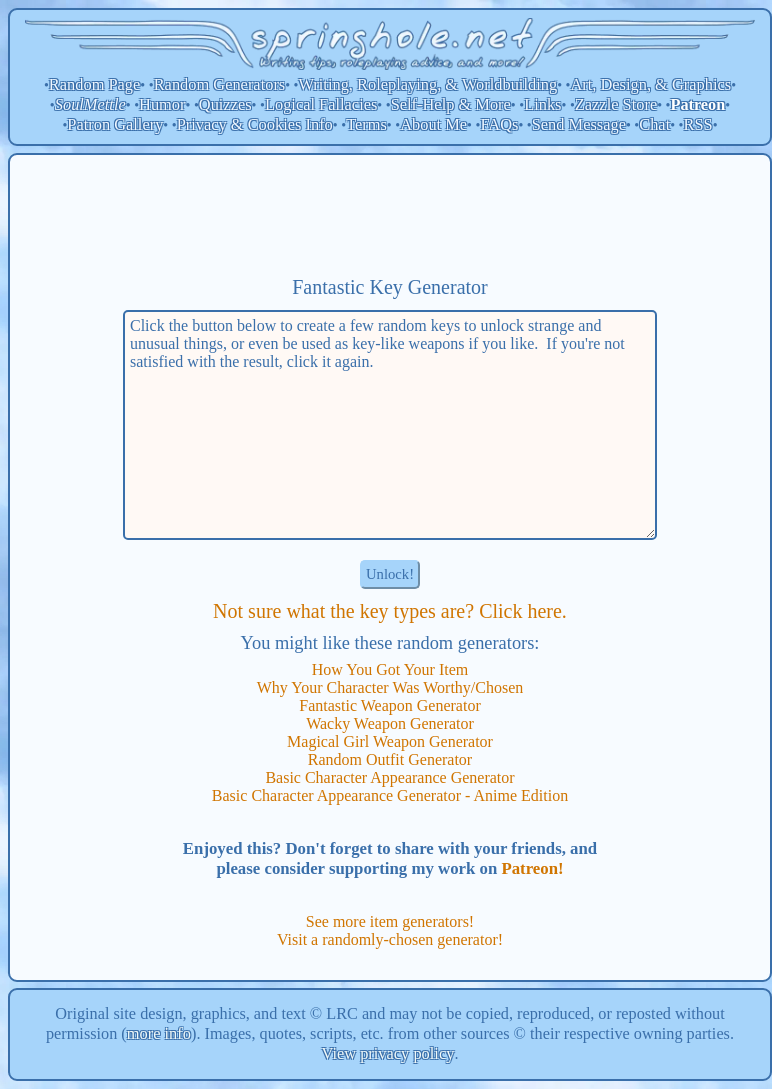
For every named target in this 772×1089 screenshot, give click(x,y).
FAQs (499, 124)
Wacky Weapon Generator (390, 723)
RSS (698, 124)
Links (542, 104)
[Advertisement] (390, 215)
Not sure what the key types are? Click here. (390, 611)
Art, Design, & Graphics (650, 84)
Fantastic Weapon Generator (389, 705)
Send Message (579, 124)
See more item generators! (390, 921)
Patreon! (532, 868)
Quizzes (225, 104)
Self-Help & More (451, 104)
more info (159, 1033)
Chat (654, 124)
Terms (366, 124)
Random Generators (220, 84)
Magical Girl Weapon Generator (390, 741)
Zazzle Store (616, 104)
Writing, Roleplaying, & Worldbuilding (428, 84)
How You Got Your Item (390, 669)
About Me (433, 124)
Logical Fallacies (321, 104)
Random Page (95, 84)
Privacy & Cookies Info (255, 124)
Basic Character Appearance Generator (389, 777)
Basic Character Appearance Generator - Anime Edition (390, 795)
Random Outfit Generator (390, 759)
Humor (162, 104)
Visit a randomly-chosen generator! (390, 939)
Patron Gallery (115, 124)
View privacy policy (388, 1053)
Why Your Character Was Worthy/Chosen (390, 687)
